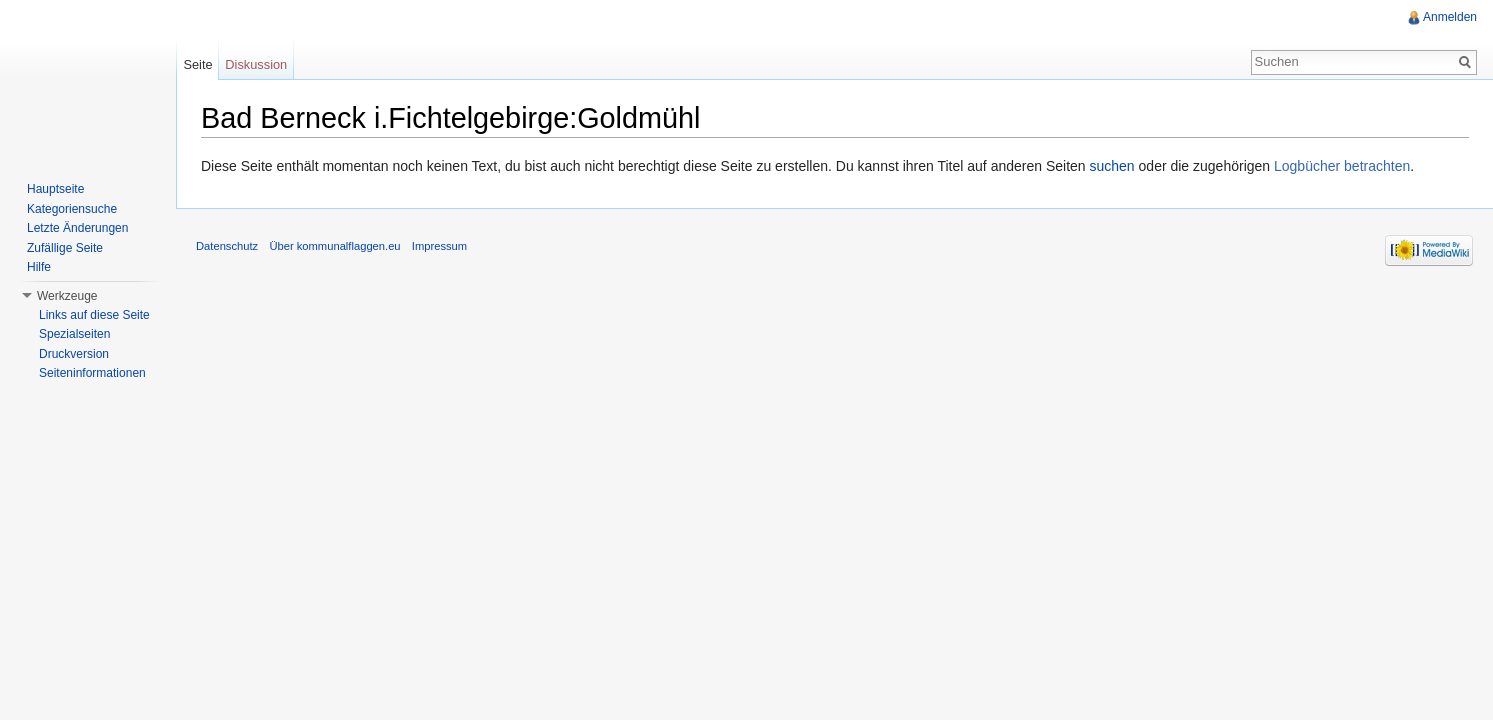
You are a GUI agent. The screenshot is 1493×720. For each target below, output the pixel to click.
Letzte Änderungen (77, 228)
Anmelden (1450, 17)
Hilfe (39, 267)
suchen (1112, 166)
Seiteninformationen (92, 373)
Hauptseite (55, 189)
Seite (197, 64)
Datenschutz (227, 246)
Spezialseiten (74, 334)
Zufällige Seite (65, 248)
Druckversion (74, 354)
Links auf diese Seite (94, 315)
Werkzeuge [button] (67, 296)
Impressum (439, 246)
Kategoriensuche (72, 209)
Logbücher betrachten (1342, 166)
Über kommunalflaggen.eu (334, 246)
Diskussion (256, 64)
